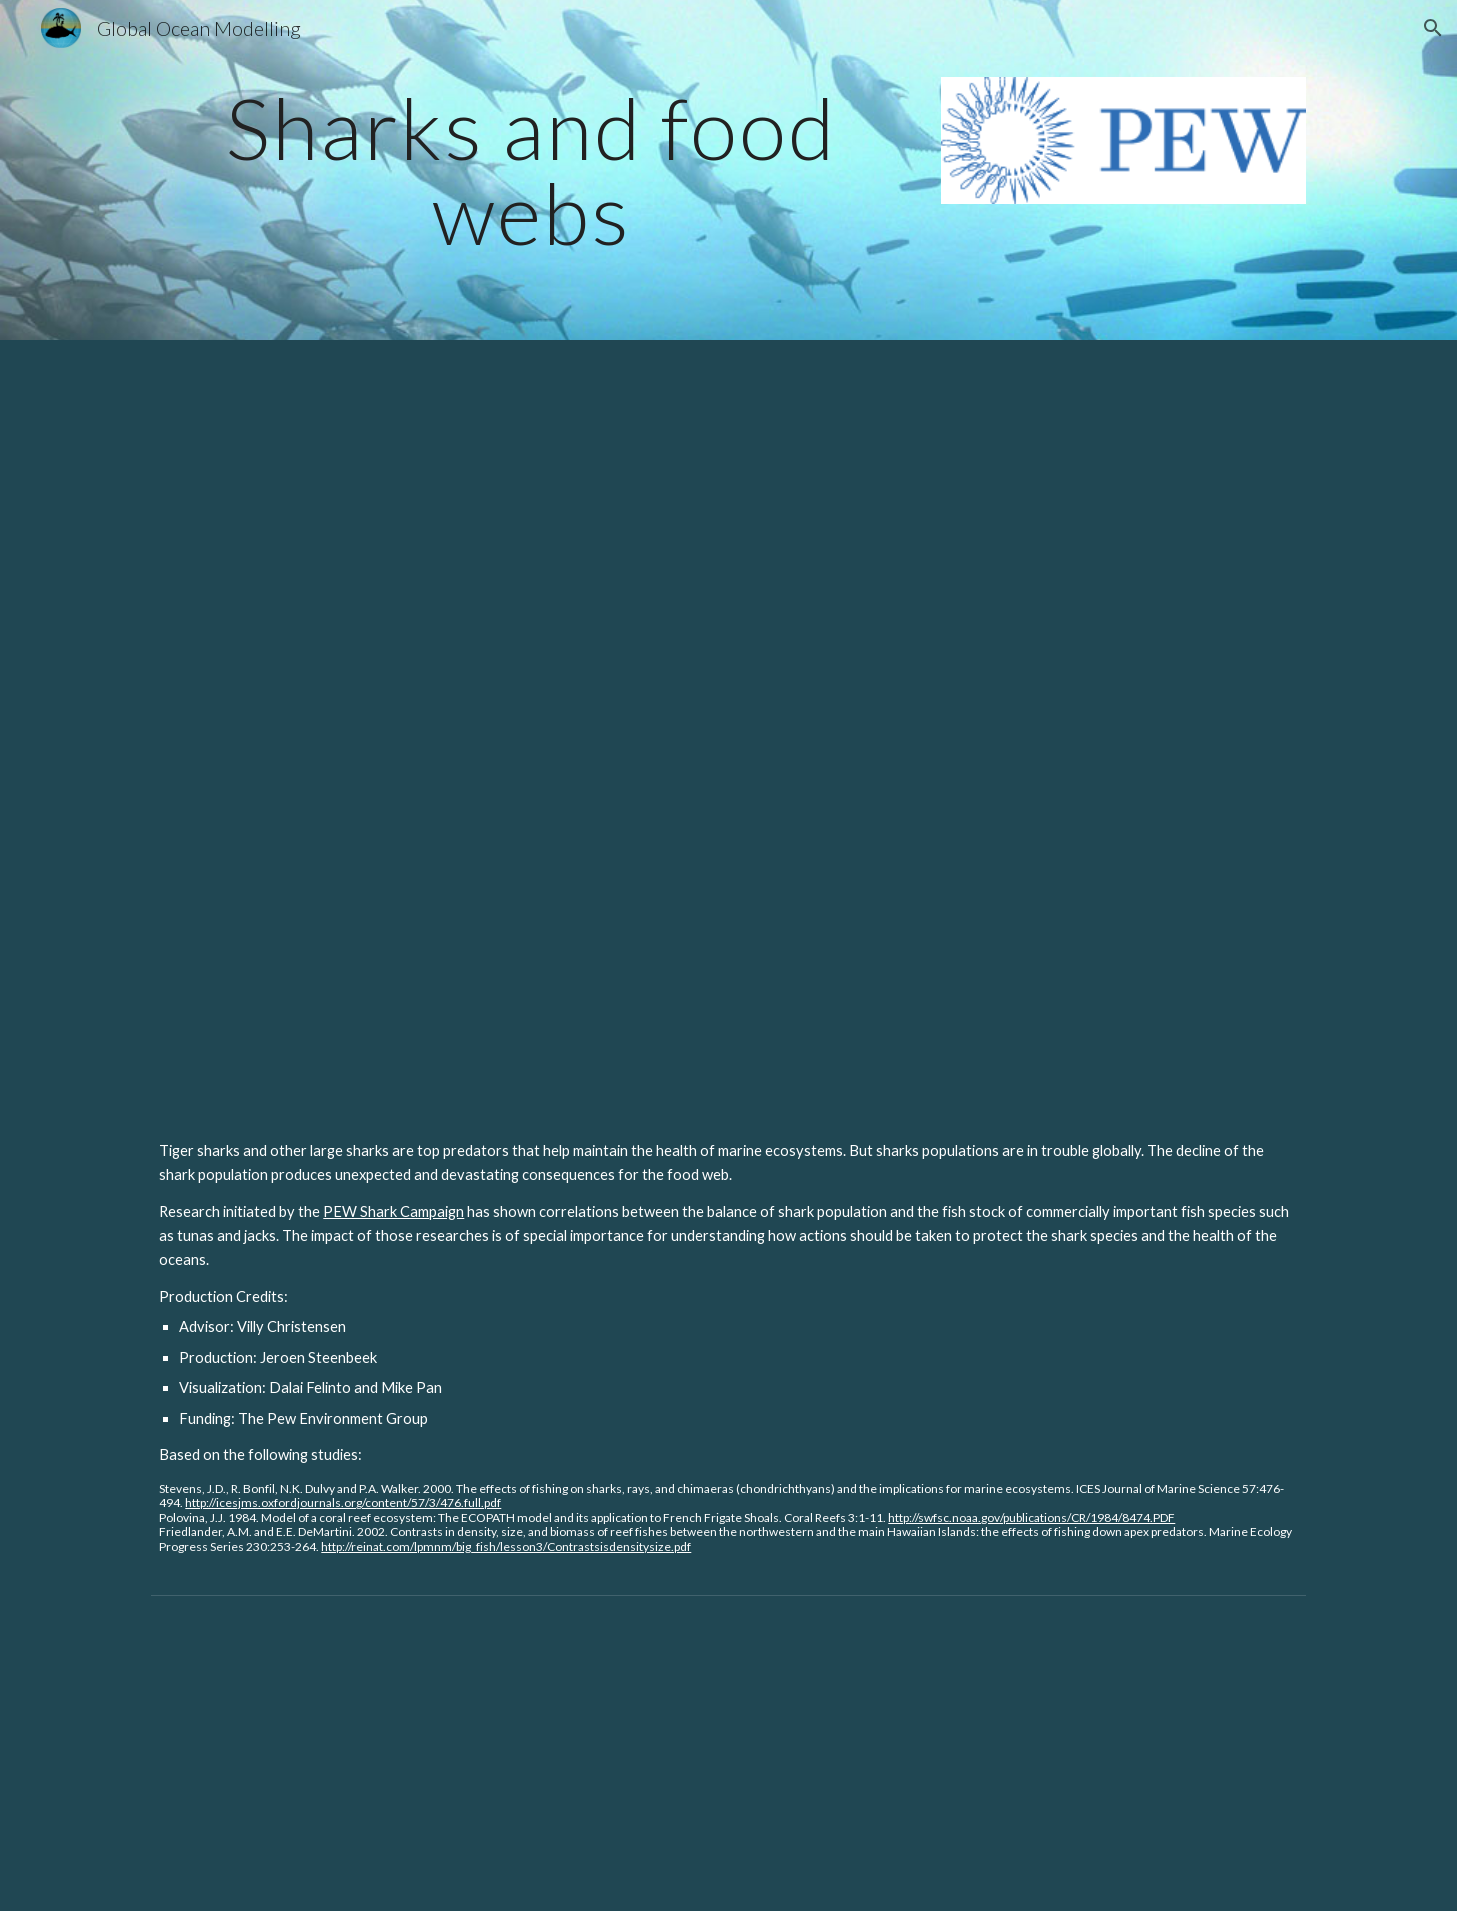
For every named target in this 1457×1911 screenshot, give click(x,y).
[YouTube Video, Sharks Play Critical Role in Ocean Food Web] (728, 723)
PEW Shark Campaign (393, 1211)
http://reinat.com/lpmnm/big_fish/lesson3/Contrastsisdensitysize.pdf (506, 1546)
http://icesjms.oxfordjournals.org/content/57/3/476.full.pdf (343, 1502)
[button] (1433, 28)
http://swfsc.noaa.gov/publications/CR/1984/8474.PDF (1031, 1517)
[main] (531, 170)
